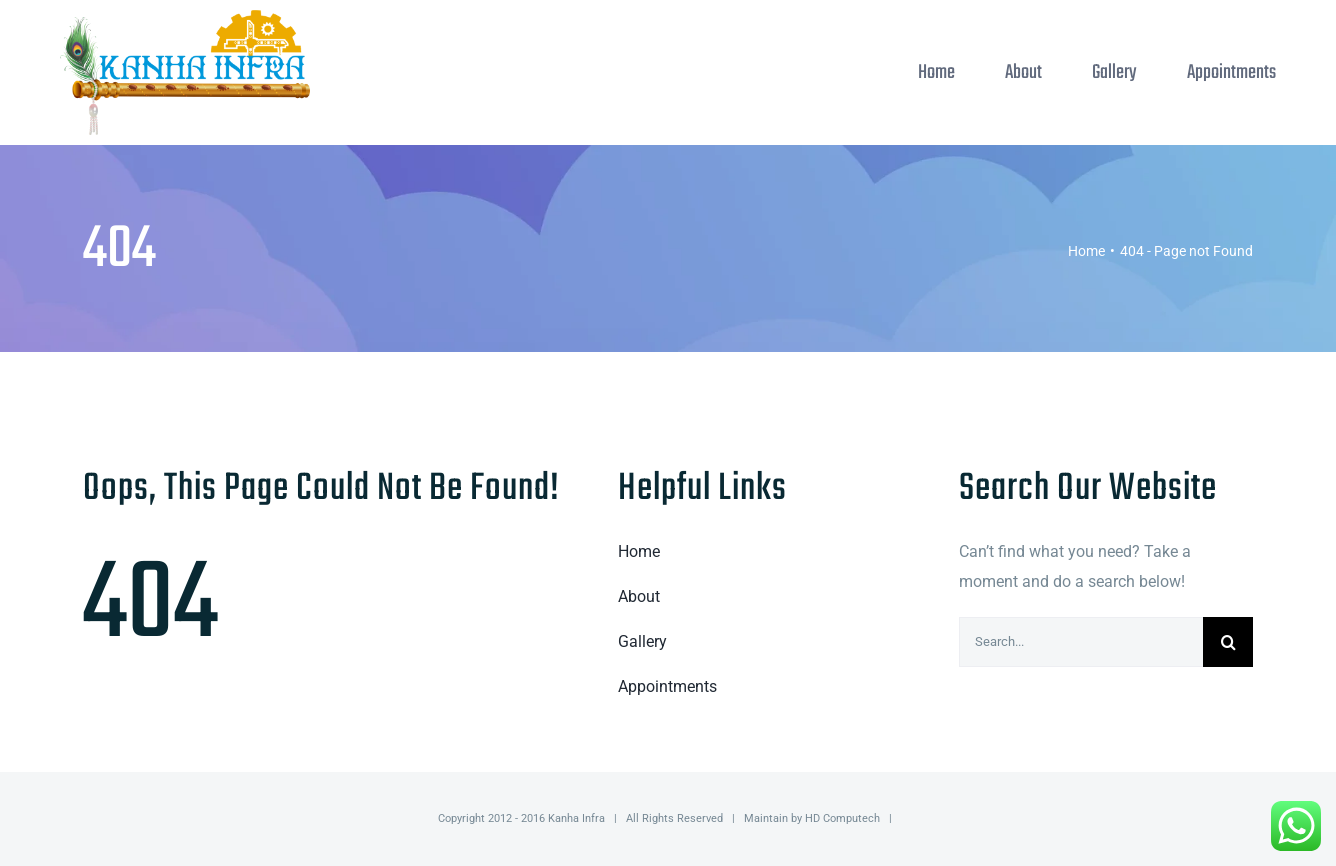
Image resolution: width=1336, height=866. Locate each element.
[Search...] (1081, 642)
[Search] (1228, 642)
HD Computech (842, 818)
